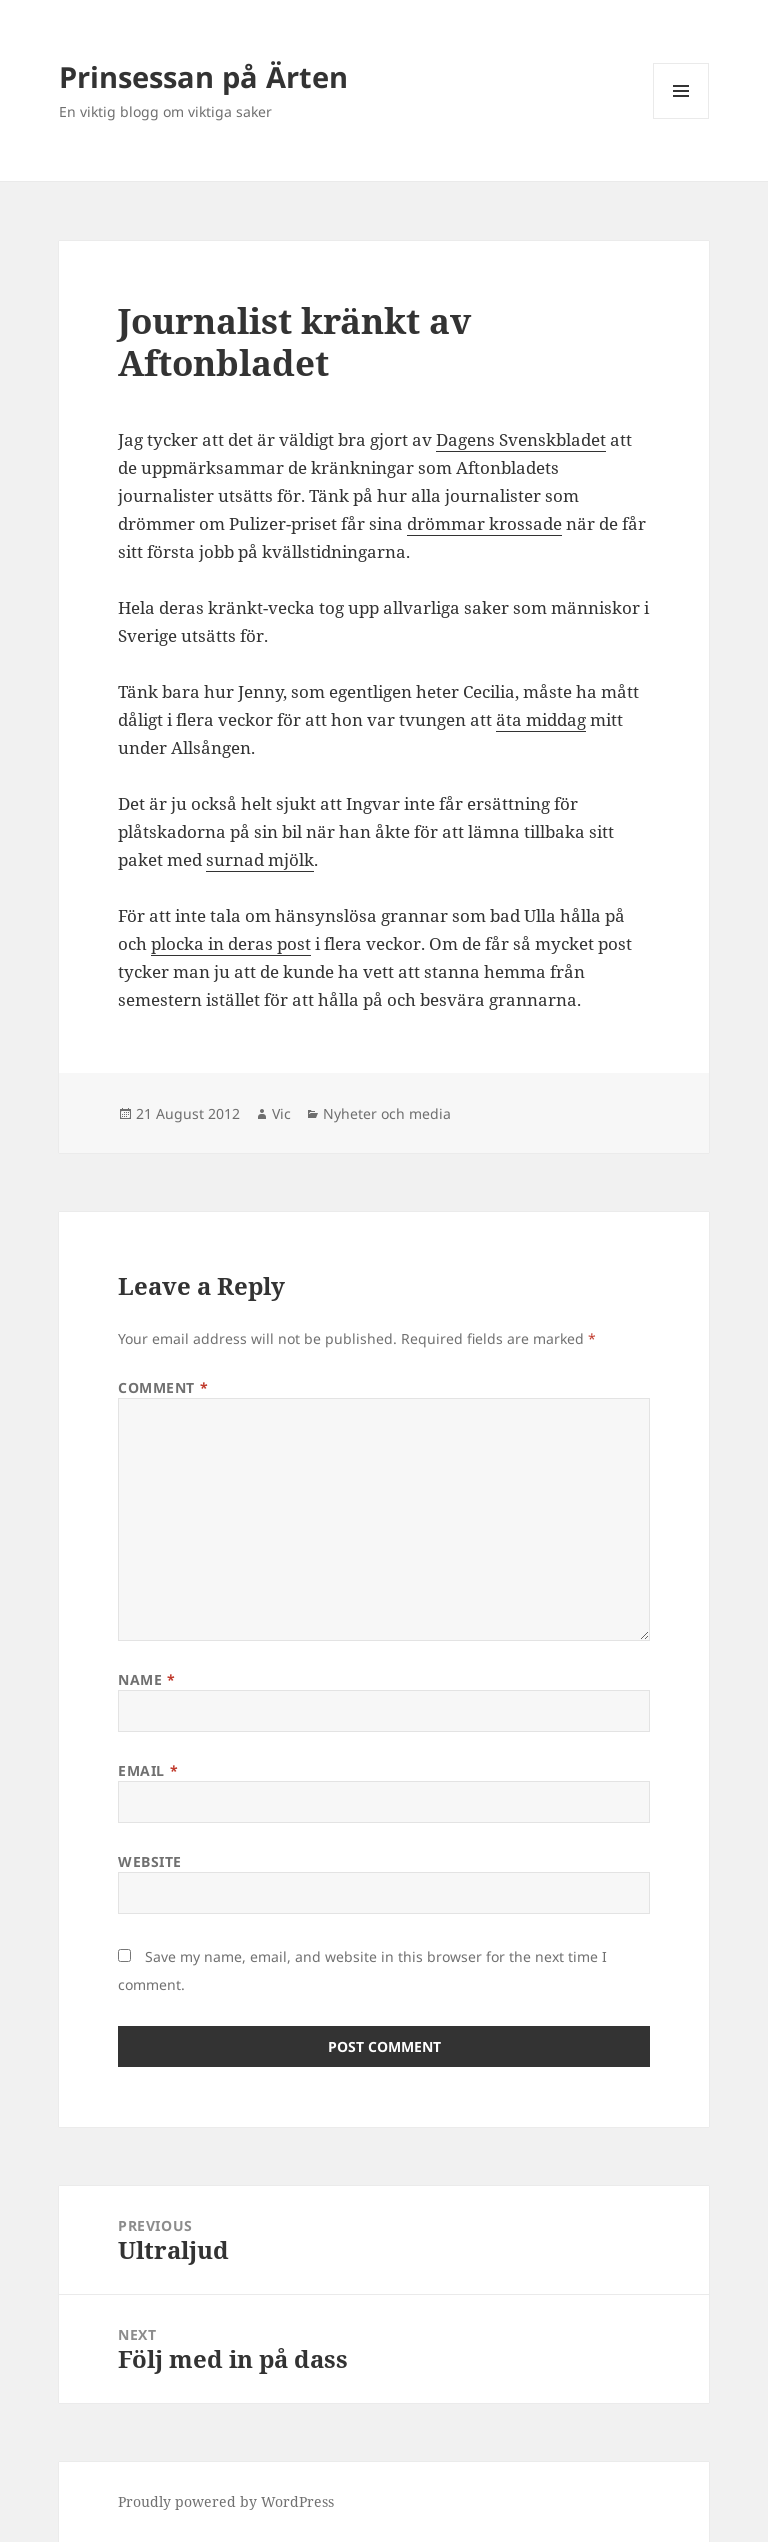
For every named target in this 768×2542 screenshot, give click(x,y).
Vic (281, 1113)
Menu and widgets (681, 118)
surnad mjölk (260, 859)
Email (148, 1770)
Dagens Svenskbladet (521, 439)
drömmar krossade (484, 523)
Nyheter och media (387, 1113)
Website (150, 1861)
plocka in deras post (231, 943)
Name (146, 1679)
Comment (163, 1387)
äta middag (541, 719)
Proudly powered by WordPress (226, 2501)
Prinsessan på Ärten (203, 76)
